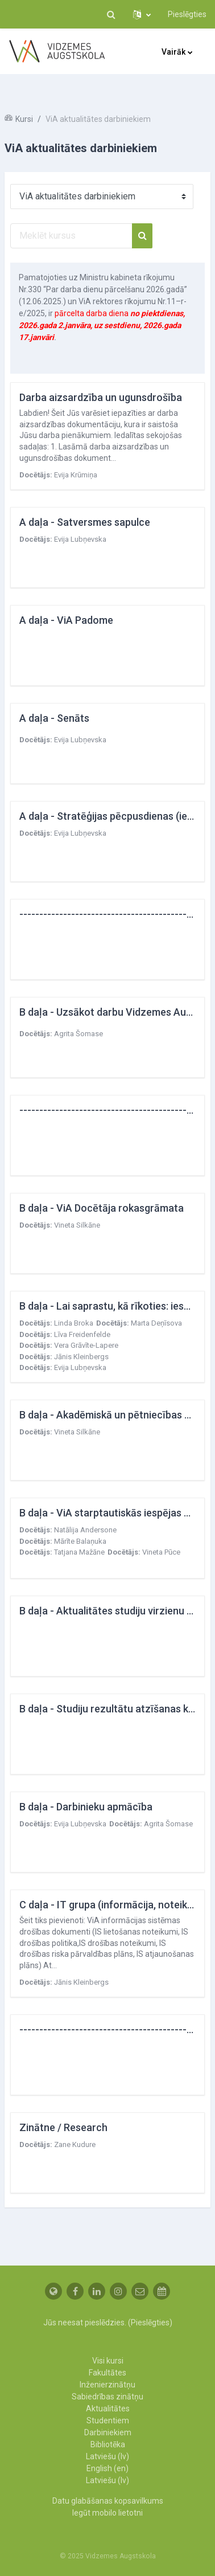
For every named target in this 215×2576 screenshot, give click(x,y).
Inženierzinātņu (107, 2384)
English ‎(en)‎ (107, 2468)
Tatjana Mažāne (79, 1552)
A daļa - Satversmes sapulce (84, 522)
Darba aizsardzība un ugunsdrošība (100, 397)
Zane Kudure (75, 2144)
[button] (111, 14)
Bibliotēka (107, 2444)
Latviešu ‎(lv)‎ (107, 2456)
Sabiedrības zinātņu (107, 2396)
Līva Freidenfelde (82, 1334)
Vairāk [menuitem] (173, 51)
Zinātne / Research (63, 2127)
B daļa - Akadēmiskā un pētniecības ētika (113, 1415)
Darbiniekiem (107, 2432)
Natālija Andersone (85, 1530)
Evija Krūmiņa (75, 475)
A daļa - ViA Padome (66, 620)
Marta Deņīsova (156, 1323)
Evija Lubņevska (80, 539)
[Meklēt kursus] (71, 235)
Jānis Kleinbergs (81, 1356)
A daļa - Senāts (54, 718)
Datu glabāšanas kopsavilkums (107, 2500)
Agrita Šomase (78, 1033)
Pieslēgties (187, 14)
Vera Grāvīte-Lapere (86, 1345)
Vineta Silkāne (77, 1225)
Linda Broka (73, 1323)
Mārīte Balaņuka (80, 1541)
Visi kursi (107, 2360)
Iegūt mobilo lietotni (107, 2512)
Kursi (24, 119)
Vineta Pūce (161, 1552)
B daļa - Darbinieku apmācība (85, 1807)
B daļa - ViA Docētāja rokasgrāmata (101, 1208)
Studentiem (107, 2420)
